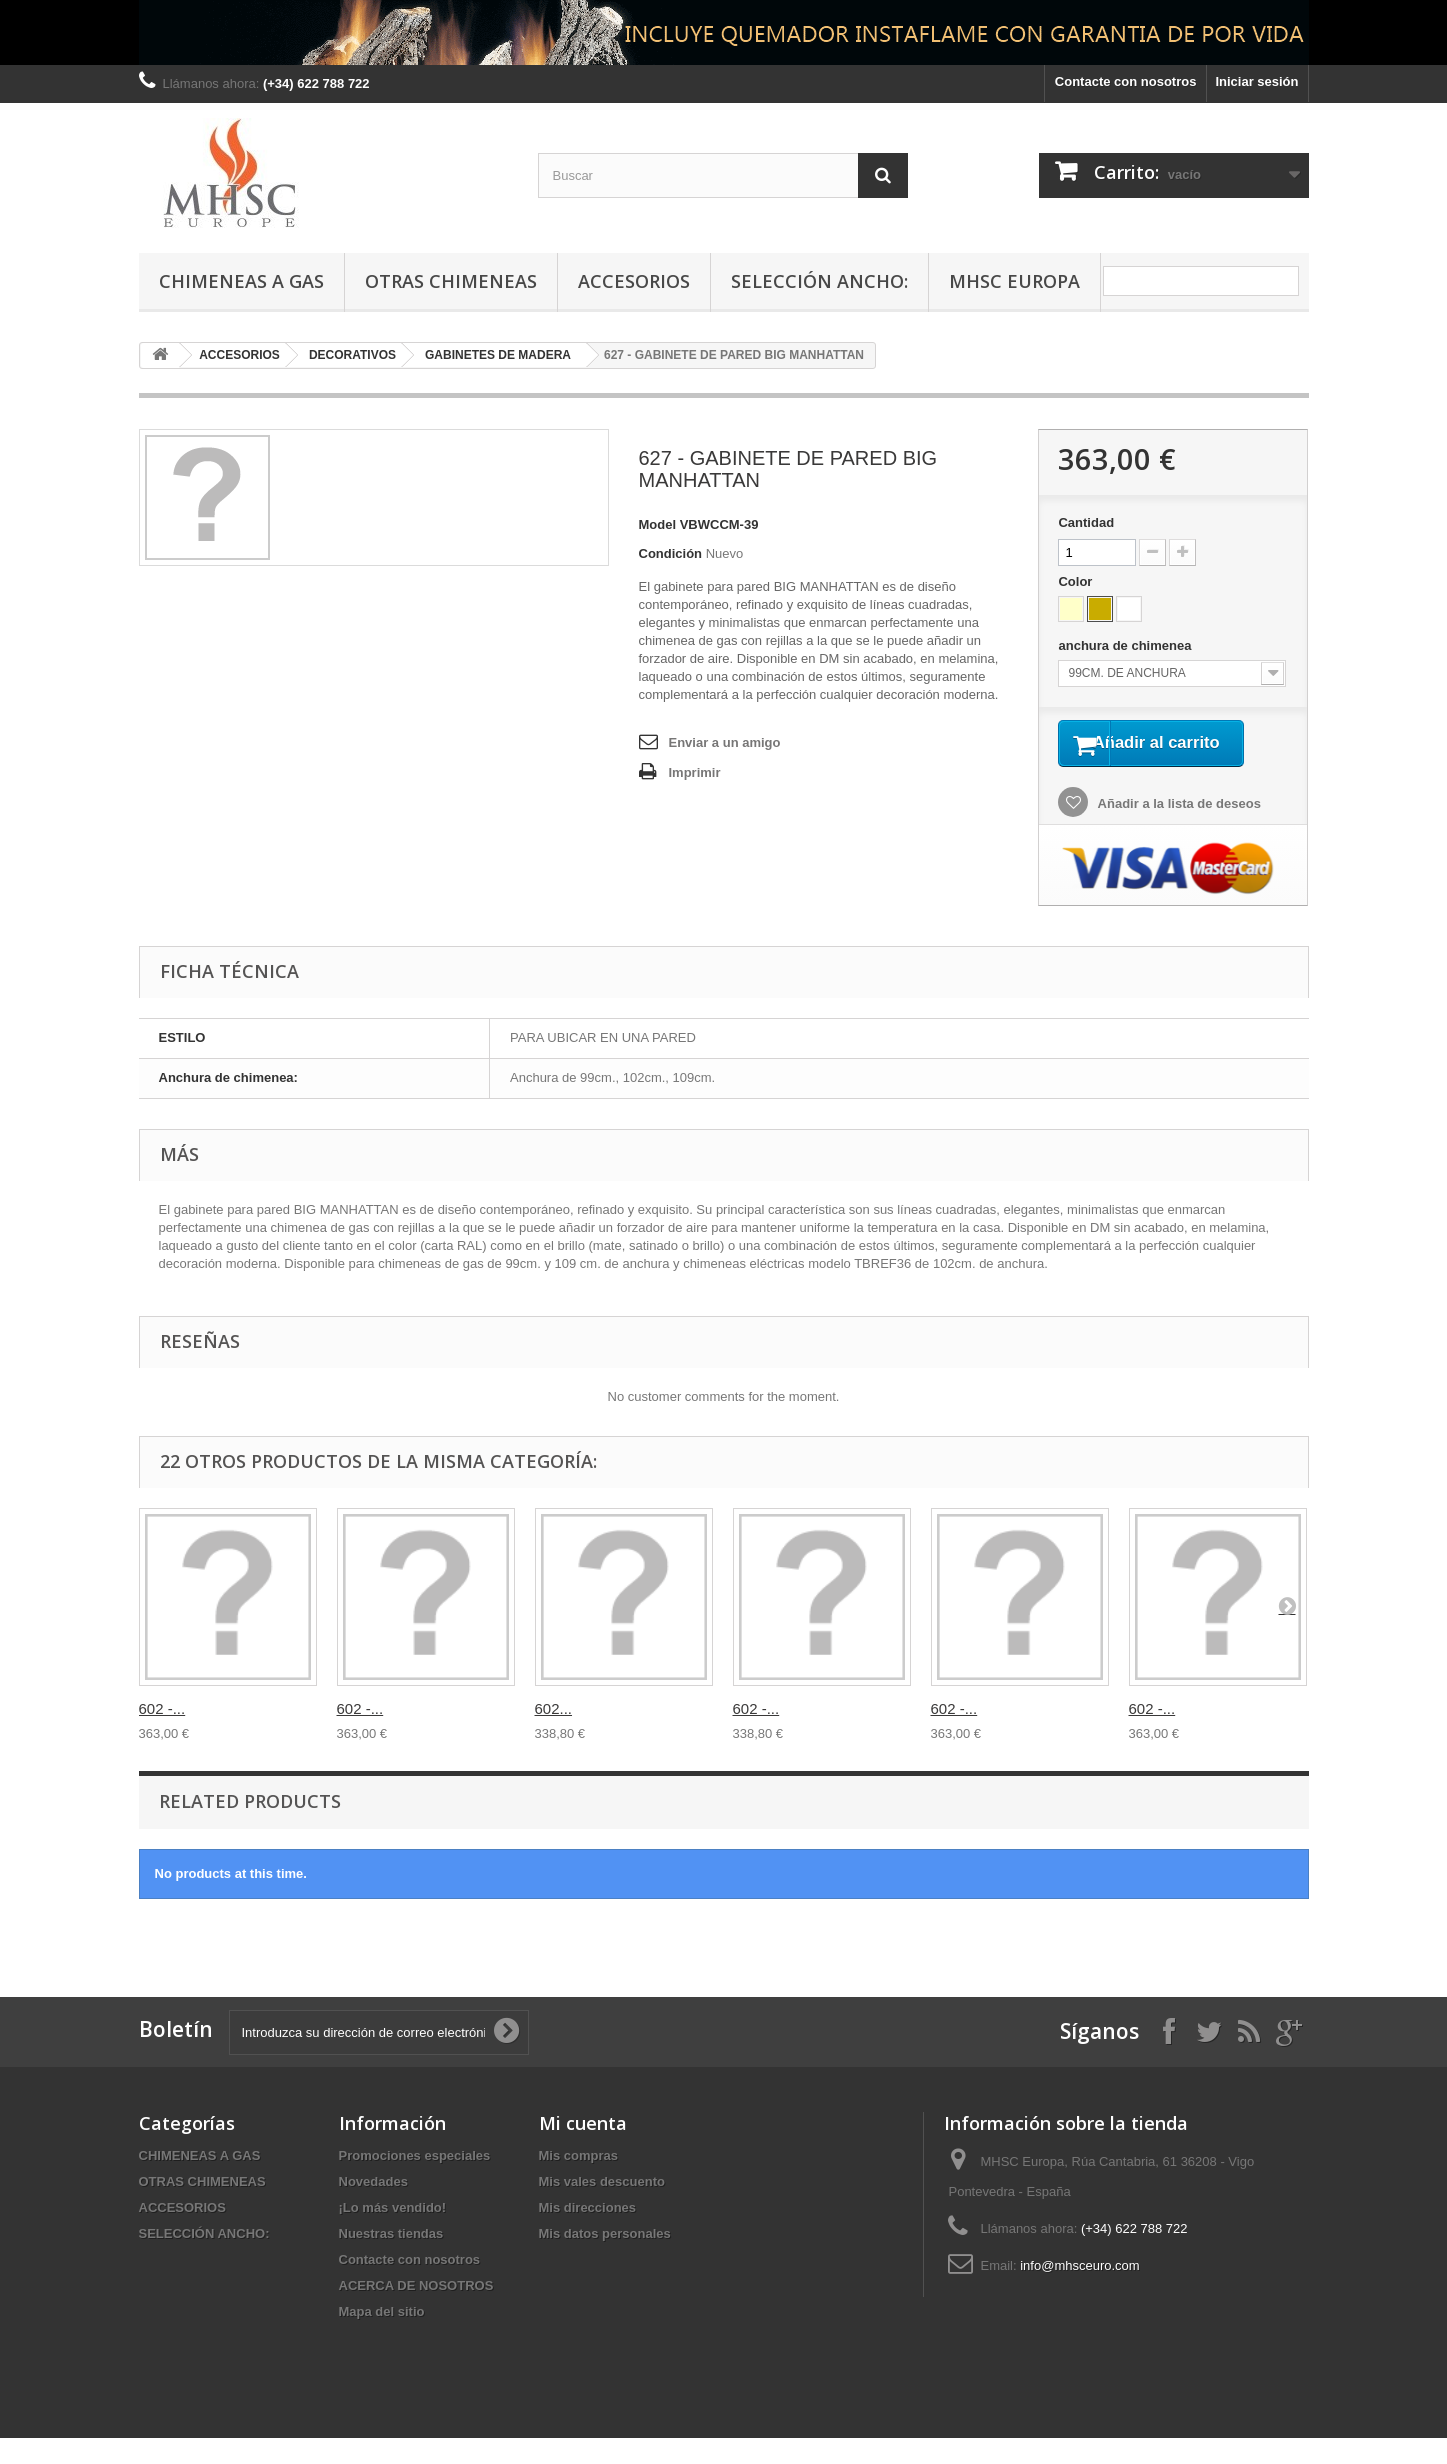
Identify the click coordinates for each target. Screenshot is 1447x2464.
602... (554, 1734)
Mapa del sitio (382, 2337)
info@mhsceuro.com (1079, 2291)
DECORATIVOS (352, 355)
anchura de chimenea (1126, 645)
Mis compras (578, 2181)
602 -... (162, 1734)
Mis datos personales (605, 2259)
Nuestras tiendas (391, 2259)
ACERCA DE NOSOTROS (416, 2311)
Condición (671, 553)
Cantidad (1086, 522)
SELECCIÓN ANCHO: (819, 281)
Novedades (373, 2207)
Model (658, 524)
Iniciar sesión (1256, 81)
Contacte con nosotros (1126, 81)
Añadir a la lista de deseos (1177, 830)
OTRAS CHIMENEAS (451, 281)
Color (1077, 581)
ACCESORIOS (634, 281)
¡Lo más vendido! (393, 2233)
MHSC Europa (1014, 281)
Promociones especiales (415, 2181)
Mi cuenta (583, 2149)
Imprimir (695, 772)
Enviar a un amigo (725, 742)
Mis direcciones (588, 2233)
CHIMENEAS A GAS (241, 281)
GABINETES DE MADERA (498, 355)
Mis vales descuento (602, 2207)
